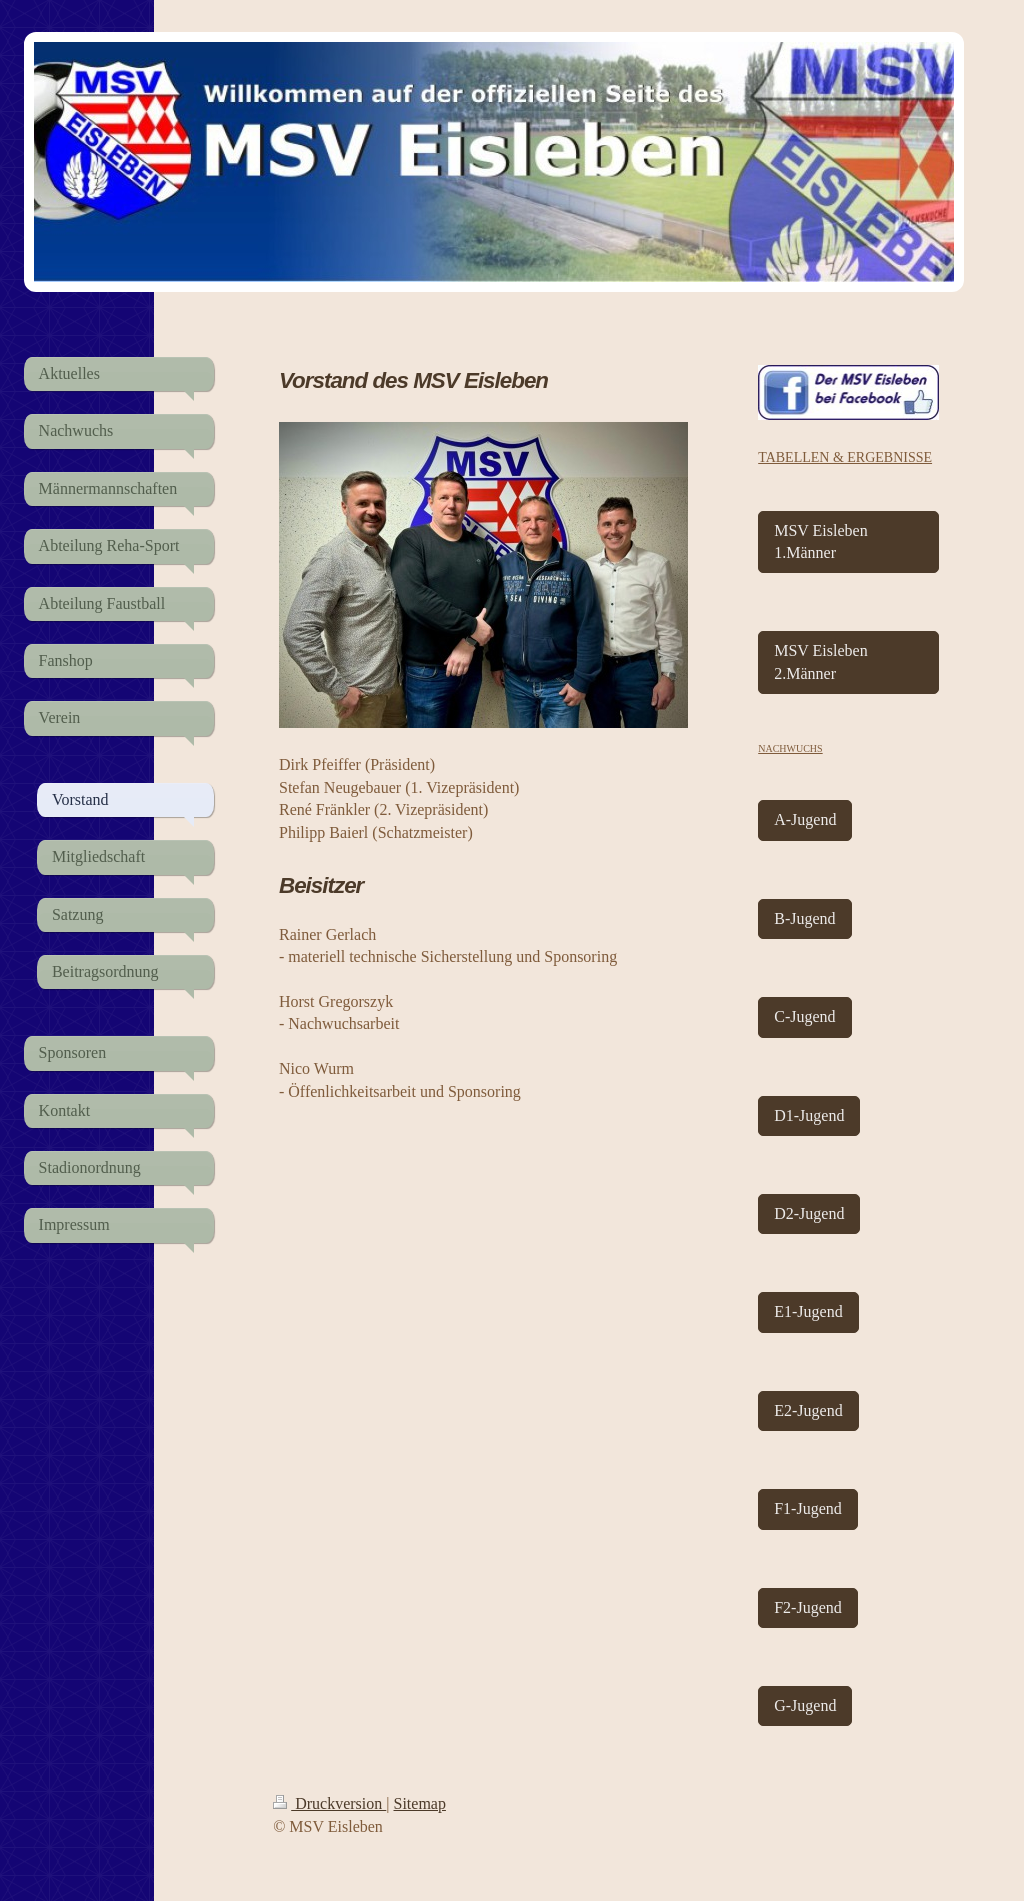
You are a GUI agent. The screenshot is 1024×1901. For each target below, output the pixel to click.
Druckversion (329, 1803)
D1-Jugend (809, 1115)
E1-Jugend (808, 1311)
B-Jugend (804, 918)
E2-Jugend (808, 1410)
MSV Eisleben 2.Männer (820, 661)
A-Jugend (805, 819)
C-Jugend (804, 1016)
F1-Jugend (808, 1508)
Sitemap (420, 1803)
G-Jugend (805, 1705)
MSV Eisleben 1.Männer (820, 541)
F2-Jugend (808, 1607)
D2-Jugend (809, 1213)
